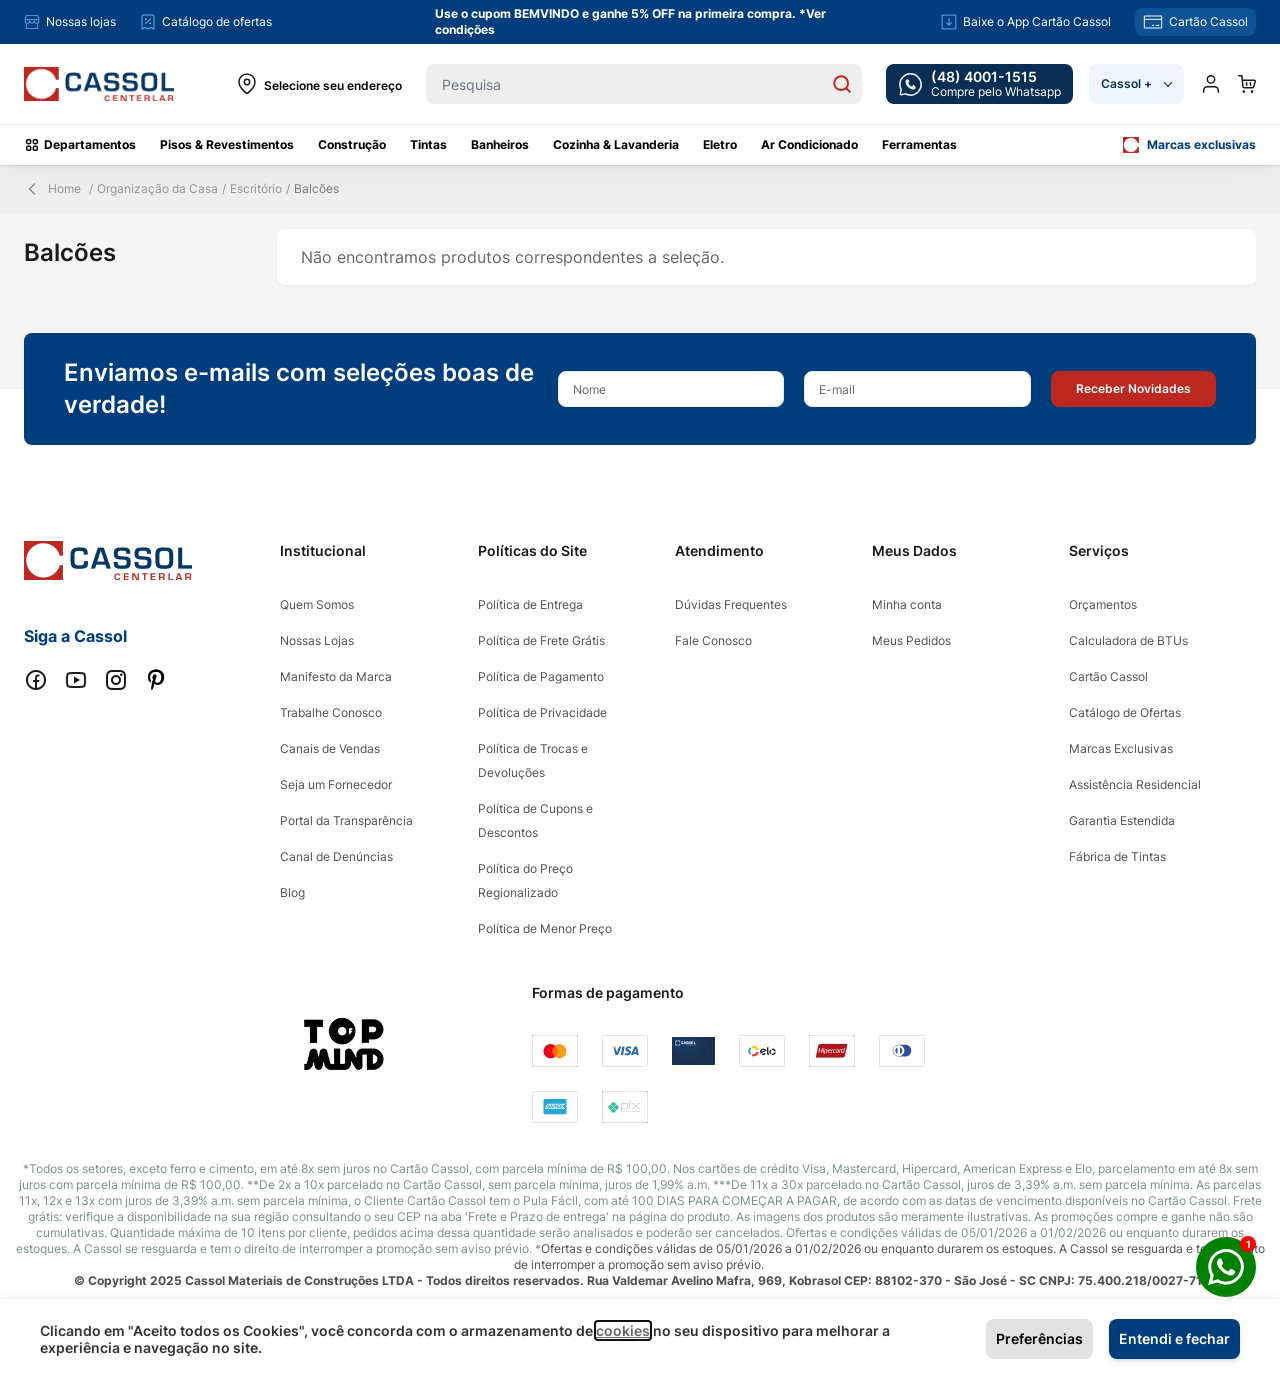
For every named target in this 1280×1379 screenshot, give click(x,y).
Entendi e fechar (1174, 1338)
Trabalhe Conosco (331, 712)
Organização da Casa (157, 188)
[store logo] (99, 84)
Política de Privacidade (542, 712)
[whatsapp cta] (979, 84)
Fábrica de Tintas (1117, 856)
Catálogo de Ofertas (1125, 712)
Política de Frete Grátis (541, 640)
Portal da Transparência (346, 820)
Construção (352, 144)
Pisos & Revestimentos (227, 144)
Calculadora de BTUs (1128, 640)
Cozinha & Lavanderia (616, 144)
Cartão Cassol (1108, 676)
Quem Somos (317, 604)
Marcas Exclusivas (1121, 748)
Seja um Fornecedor (336, 784)
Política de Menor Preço (545, 928)
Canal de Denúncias (336, 856)
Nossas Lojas (317, 640)
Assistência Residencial (1135, 784)
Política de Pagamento (541, 676)
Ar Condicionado (809, 144)
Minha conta (907, 604)
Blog (292, 892)
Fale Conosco (713, 640)
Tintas (428, 144)
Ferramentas (919, 144)
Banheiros (500, 144)
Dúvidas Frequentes (731, 604)
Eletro (720, 144)
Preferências (1039, 1338)
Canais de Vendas (330, 748)
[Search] (842, 84)
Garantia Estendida (1122, 820)
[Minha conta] (1211, 84)
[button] (1133, 389)
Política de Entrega (530, 604)
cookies (623, 1330)
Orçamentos (1103, 604)
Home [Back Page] (52, 189)
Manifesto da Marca (336, 676)
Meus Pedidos (911, 640)
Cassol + (1136, 83)
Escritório (256, 188)
